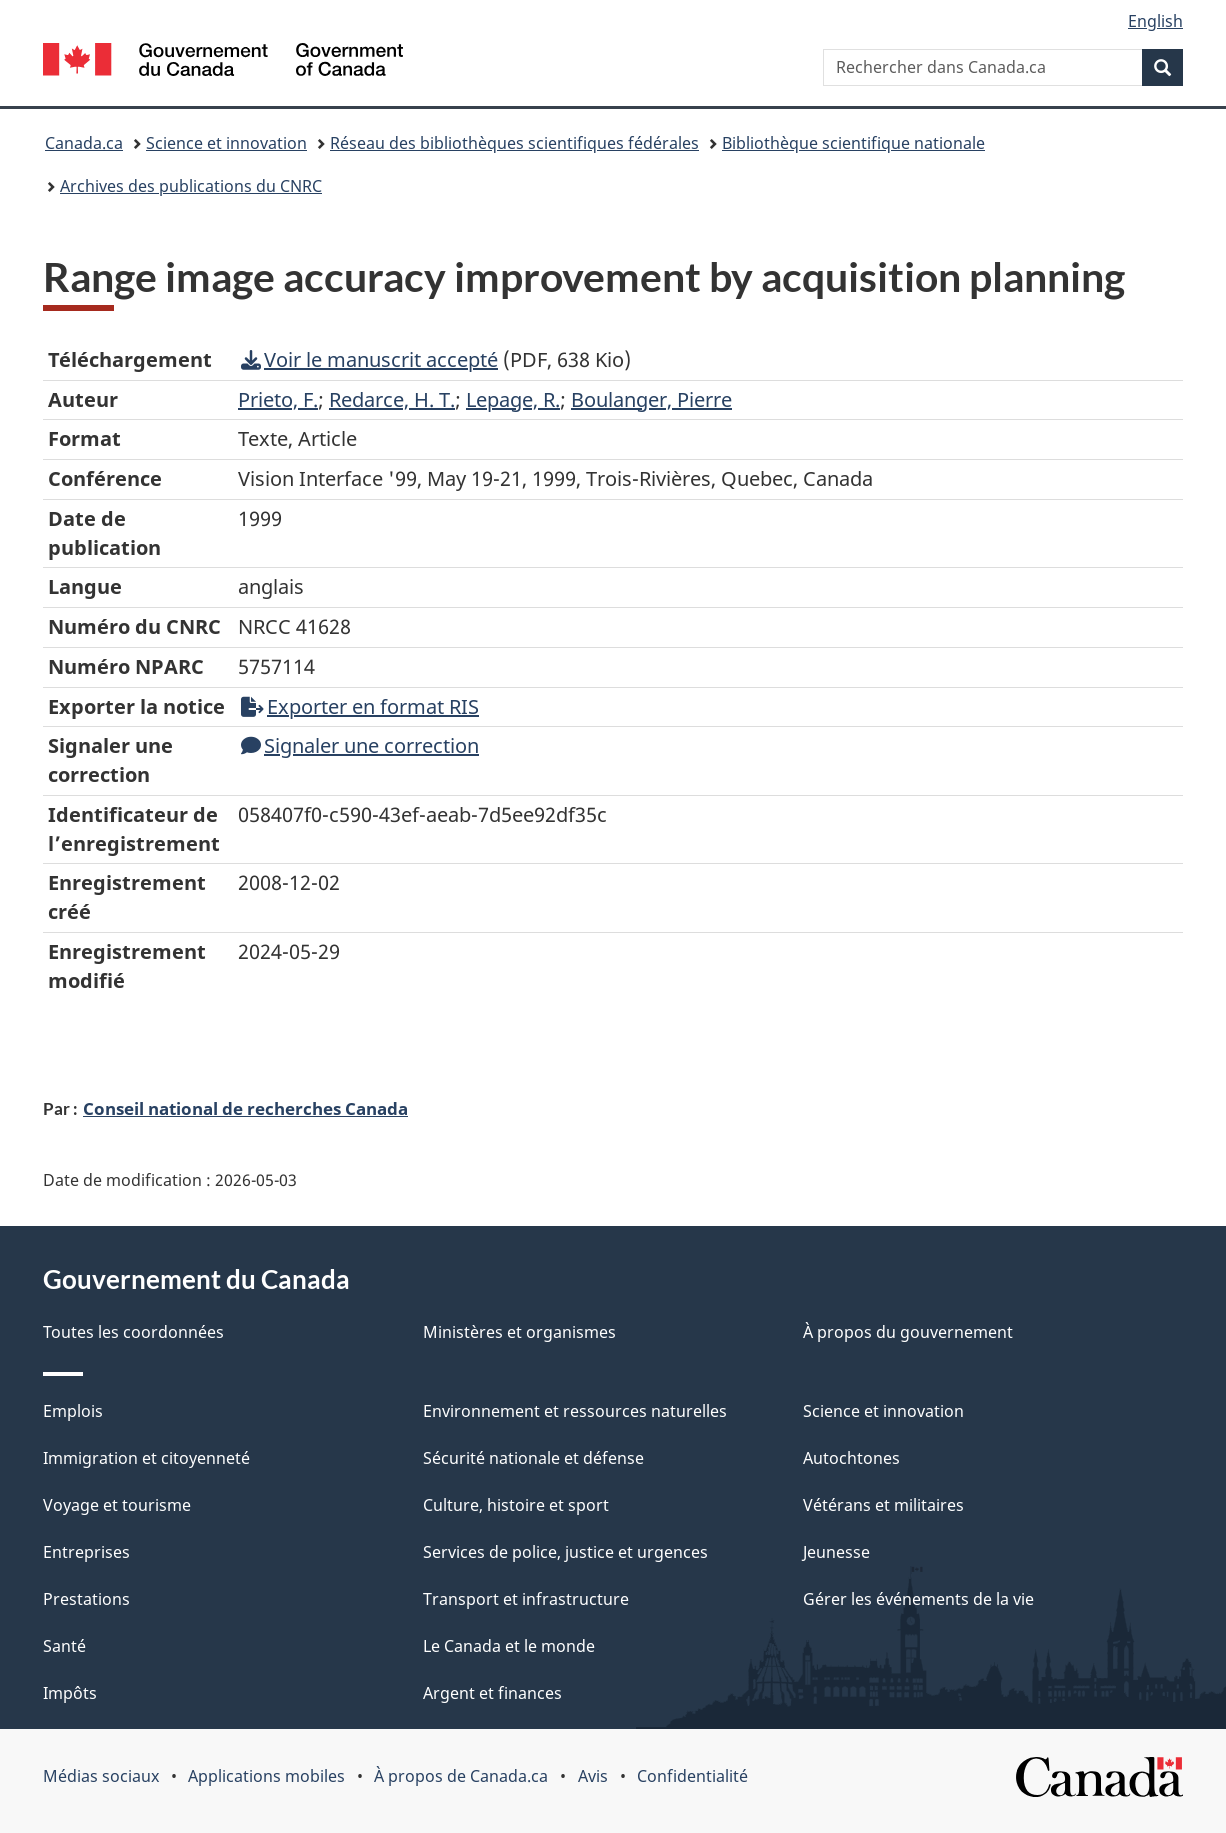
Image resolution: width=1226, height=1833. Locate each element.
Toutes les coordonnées (133, 1332)
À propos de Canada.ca (461, 1776)
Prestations (86, 1599)
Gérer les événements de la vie (918, 1599)
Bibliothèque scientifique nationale (853, 143)
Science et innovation (226, 143)
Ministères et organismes (519, 1332)
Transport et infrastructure (526, 1599)
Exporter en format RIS (360, 706)
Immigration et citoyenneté (146, 1458)
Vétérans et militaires (883, 1505)
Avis (593, 1776)
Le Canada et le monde (509, 1646)
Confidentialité (692, 1776)
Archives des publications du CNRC (191, 186)
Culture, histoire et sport (516, 1505)
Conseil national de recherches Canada (245, 1108)
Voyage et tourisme (117, 1505)
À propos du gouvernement (908, 1332)
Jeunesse (836, 1552)
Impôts (70, 1693)
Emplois (73, 1411)
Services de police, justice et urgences (565, 1552)
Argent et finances (492, 1693)
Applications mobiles (266, 1776)
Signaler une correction (360, 745)
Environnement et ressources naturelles (575, 1411)
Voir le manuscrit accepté (369, 359)
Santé (64, 1646)
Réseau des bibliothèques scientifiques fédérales (514, 143)
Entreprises (86, 1552)
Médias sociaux (101, 1776)
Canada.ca (84, 143)
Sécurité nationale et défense (533, 1458)
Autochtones (851, 1458)
